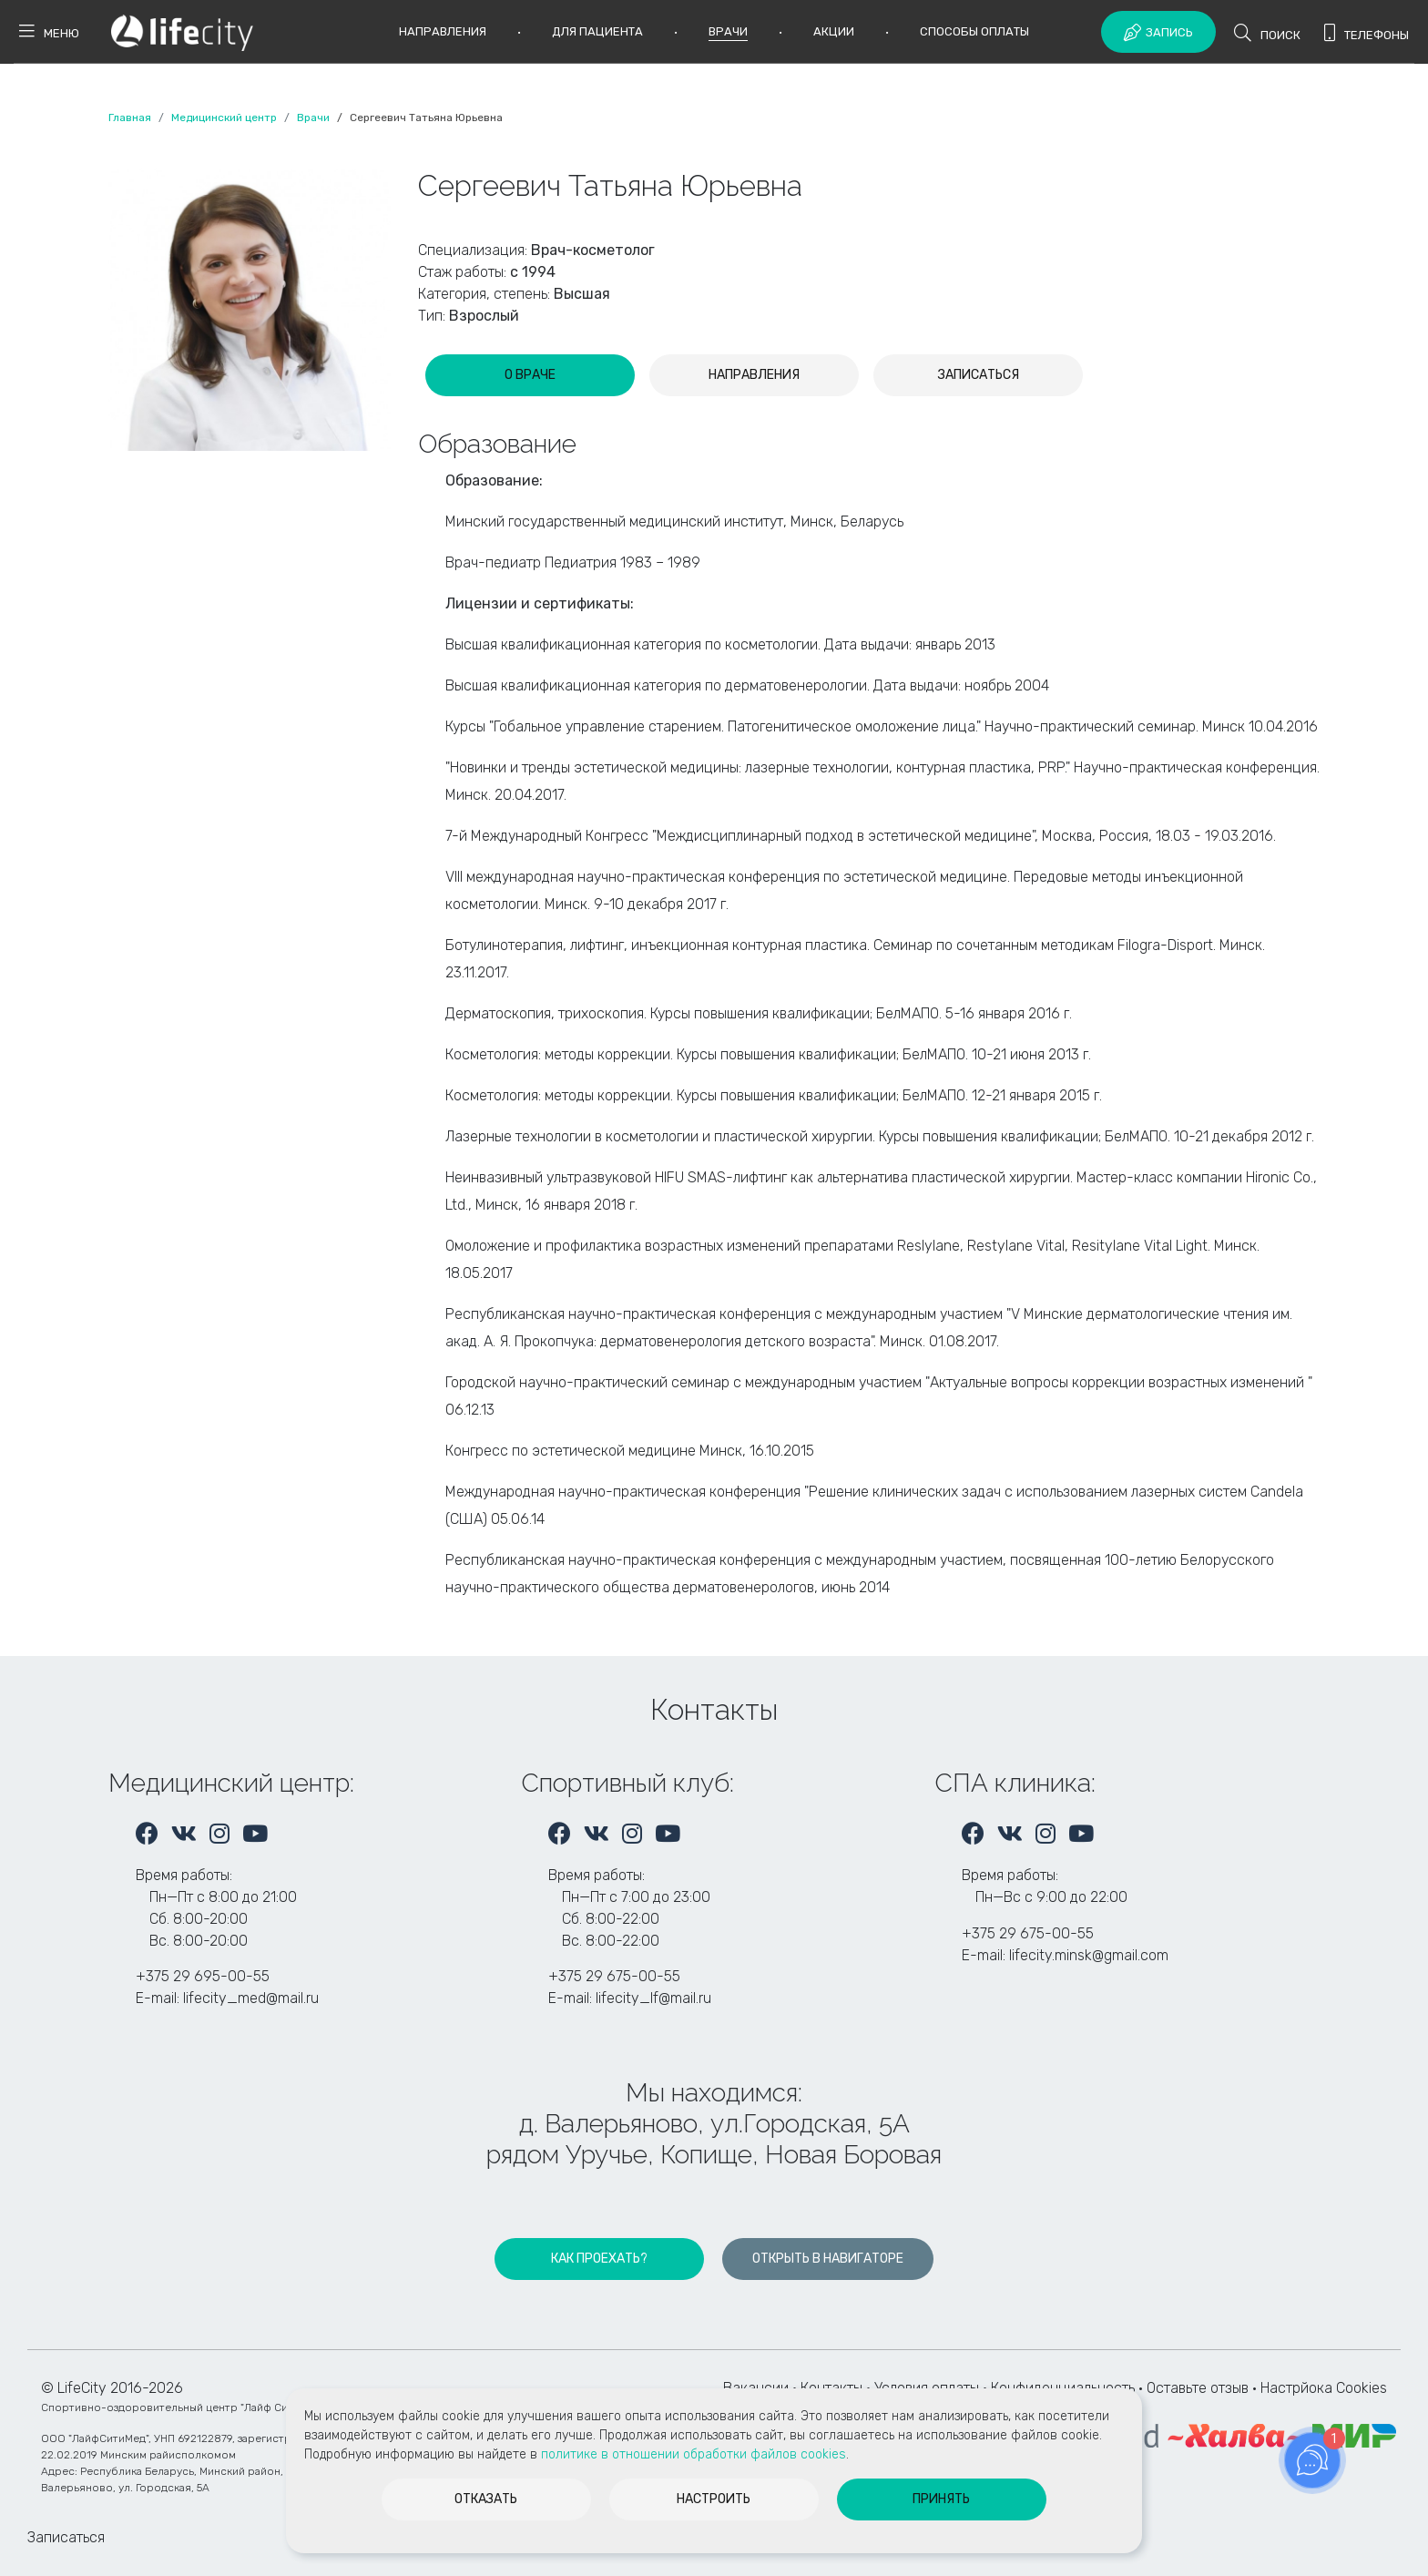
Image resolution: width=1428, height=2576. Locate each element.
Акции (833, 31)
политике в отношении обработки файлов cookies (693, 2454)
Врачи (728, 31)
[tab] (530, 375)
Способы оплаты (974, 31)
